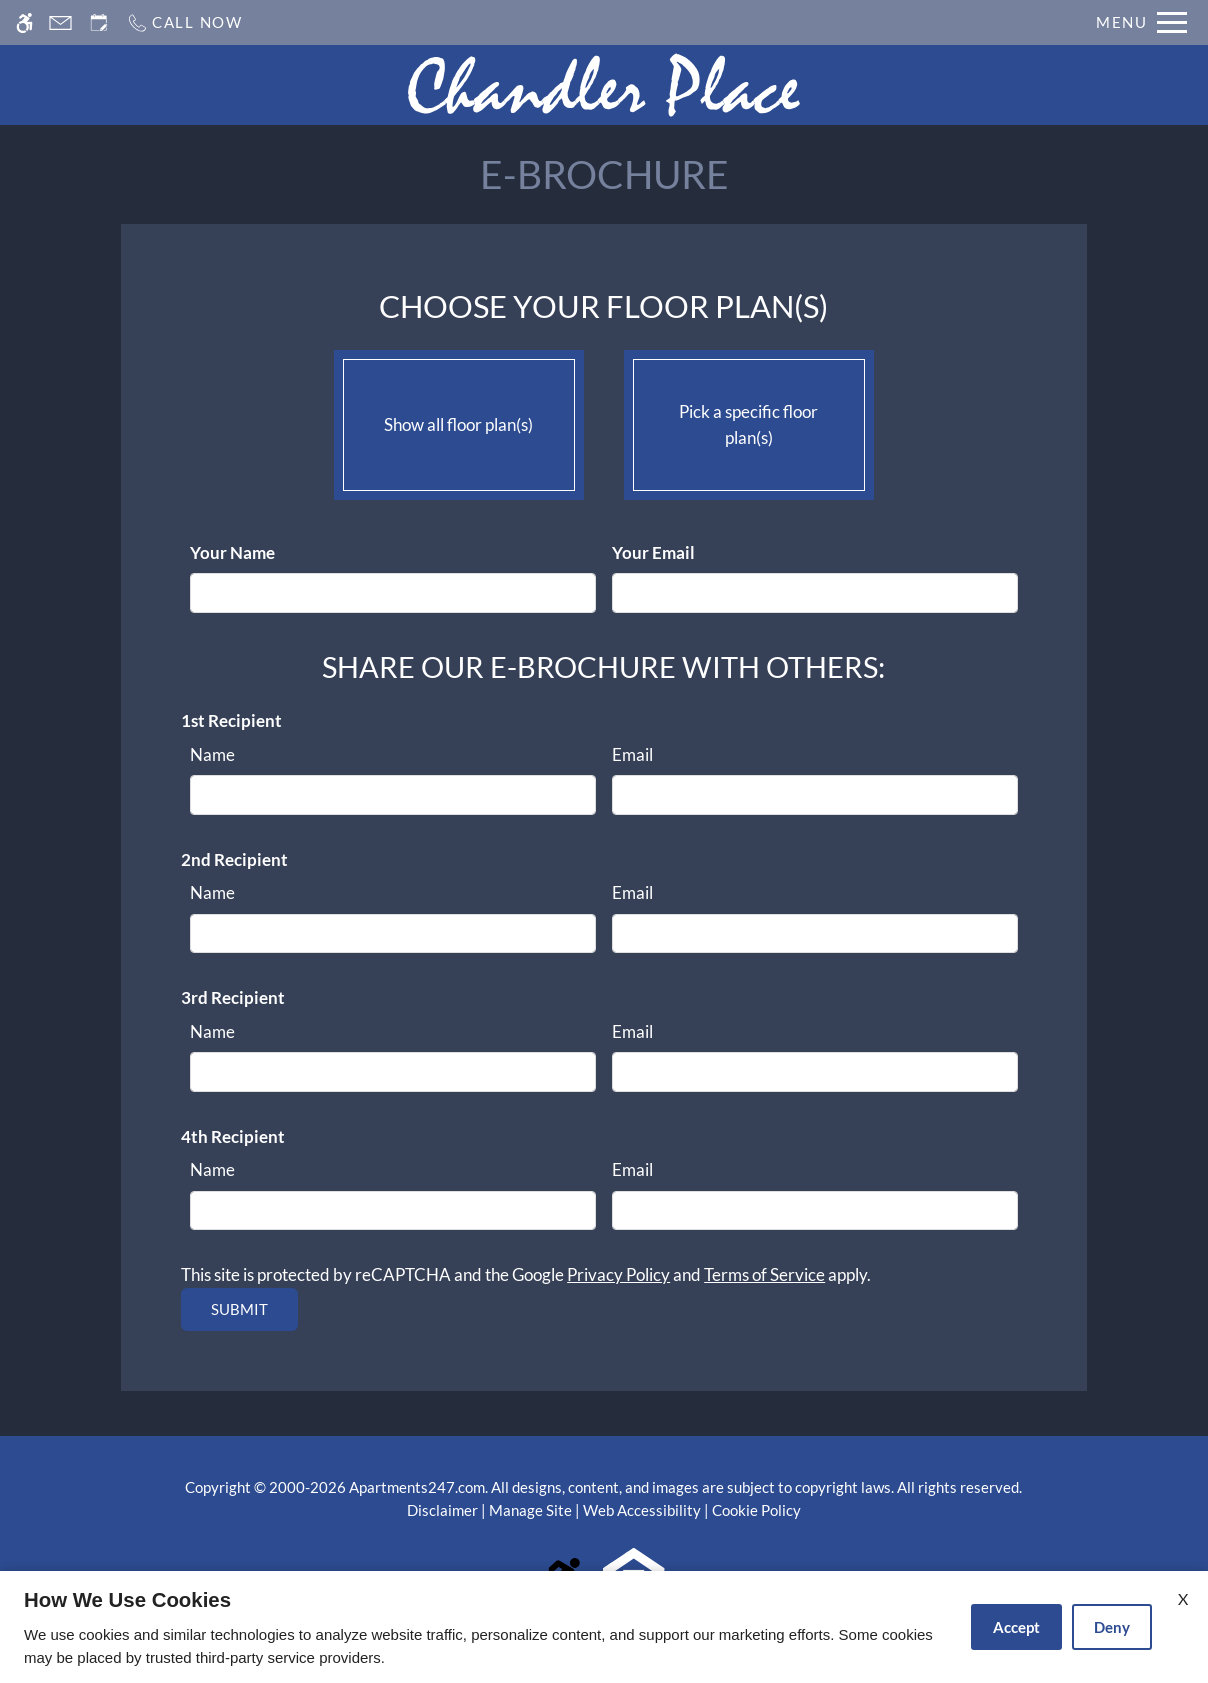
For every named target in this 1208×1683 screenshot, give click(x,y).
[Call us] (184, 22)
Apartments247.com (417, 1487)
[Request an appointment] (99, 22)
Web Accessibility (642, 1510)
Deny (1112, 1627)
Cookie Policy (756, 1510)
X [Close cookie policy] (1183, 1598)
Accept (1016, 1627)
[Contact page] (60, 22)
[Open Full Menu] (1141, 22)
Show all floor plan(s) (459, 420)
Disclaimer (442, 1510)
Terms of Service (764, 1274)
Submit (239, 1309)
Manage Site (530, 1510)
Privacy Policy (618, 1274)
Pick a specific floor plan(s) (749, 420)
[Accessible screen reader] (24, 22)
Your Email (653, 552)
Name (212, 754)
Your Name (232, 552)
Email (632, 754)
